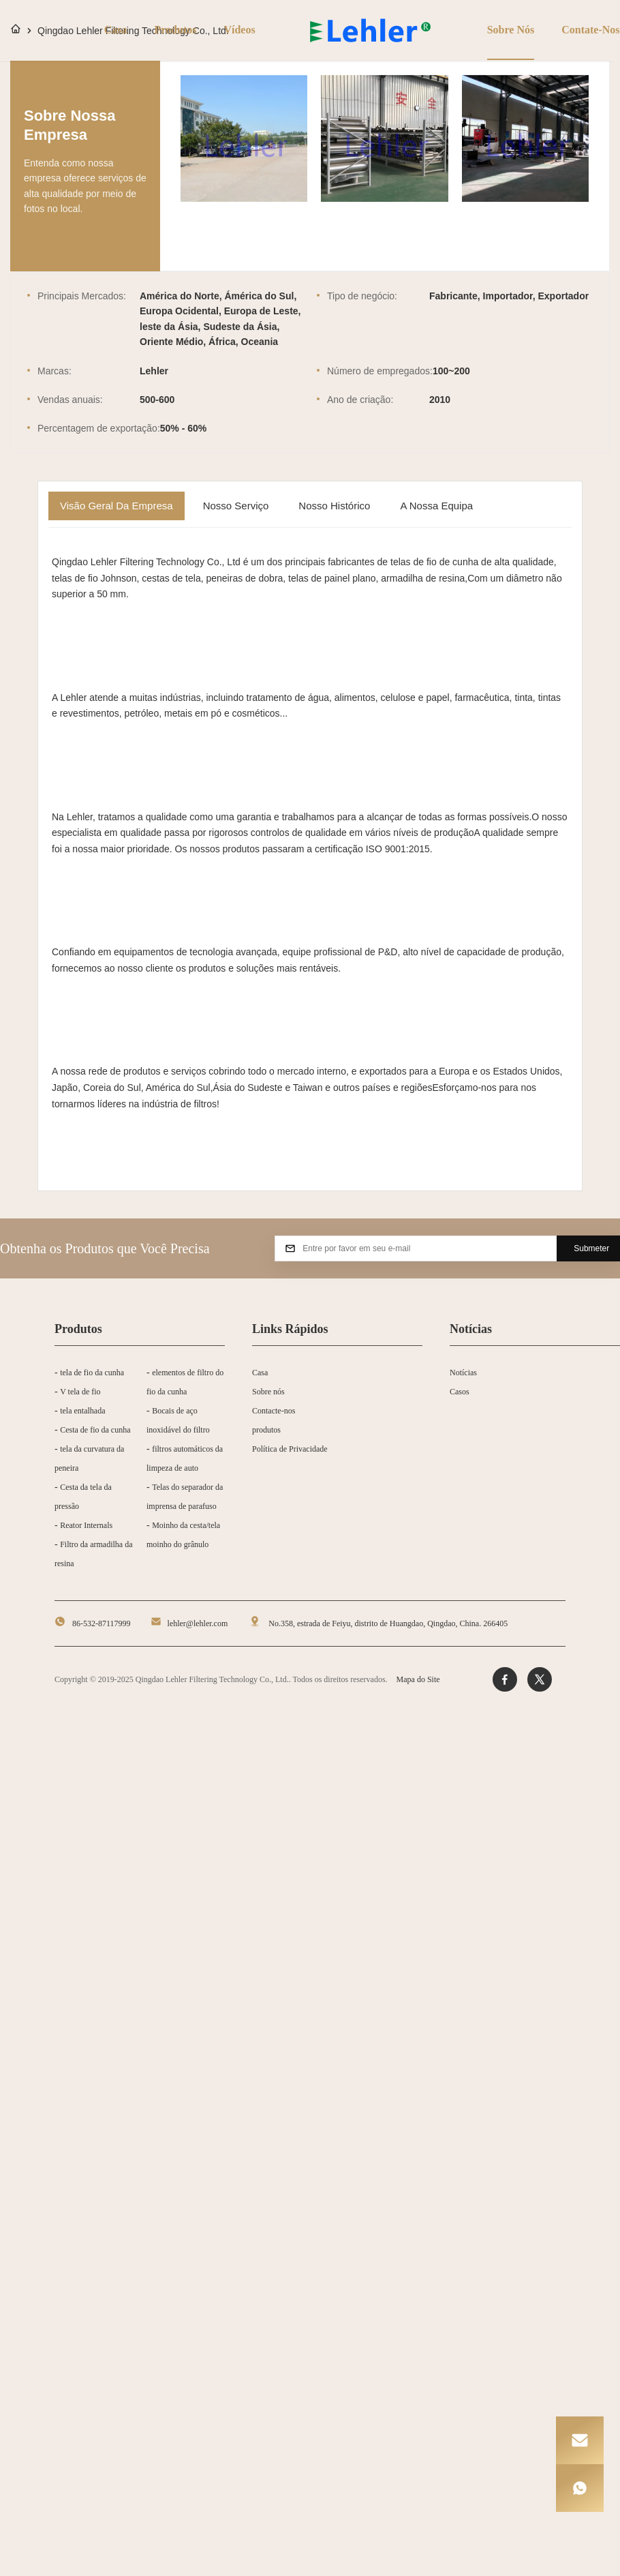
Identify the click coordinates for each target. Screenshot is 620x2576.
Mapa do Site (418, 1679)
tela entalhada (82, 1411)
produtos (266, 1430)
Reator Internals (86, 1525)
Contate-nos (588, 29)
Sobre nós (508, 29)
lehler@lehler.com (198, 1623)
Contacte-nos (273, 1411)
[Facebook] (505, 1679)
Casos (459, 1391)
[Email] (580, 2440)
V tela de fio (80, 1391)
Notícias (463, 1372)
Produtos (173, 29)
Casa (113, 29)
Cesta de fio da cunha (95, 1430)
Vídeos (236, 29)
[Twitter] (539, 1679)
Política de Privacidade (290, 1449)
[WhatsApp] (580, 2488)
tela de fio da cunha (92, 1372)
